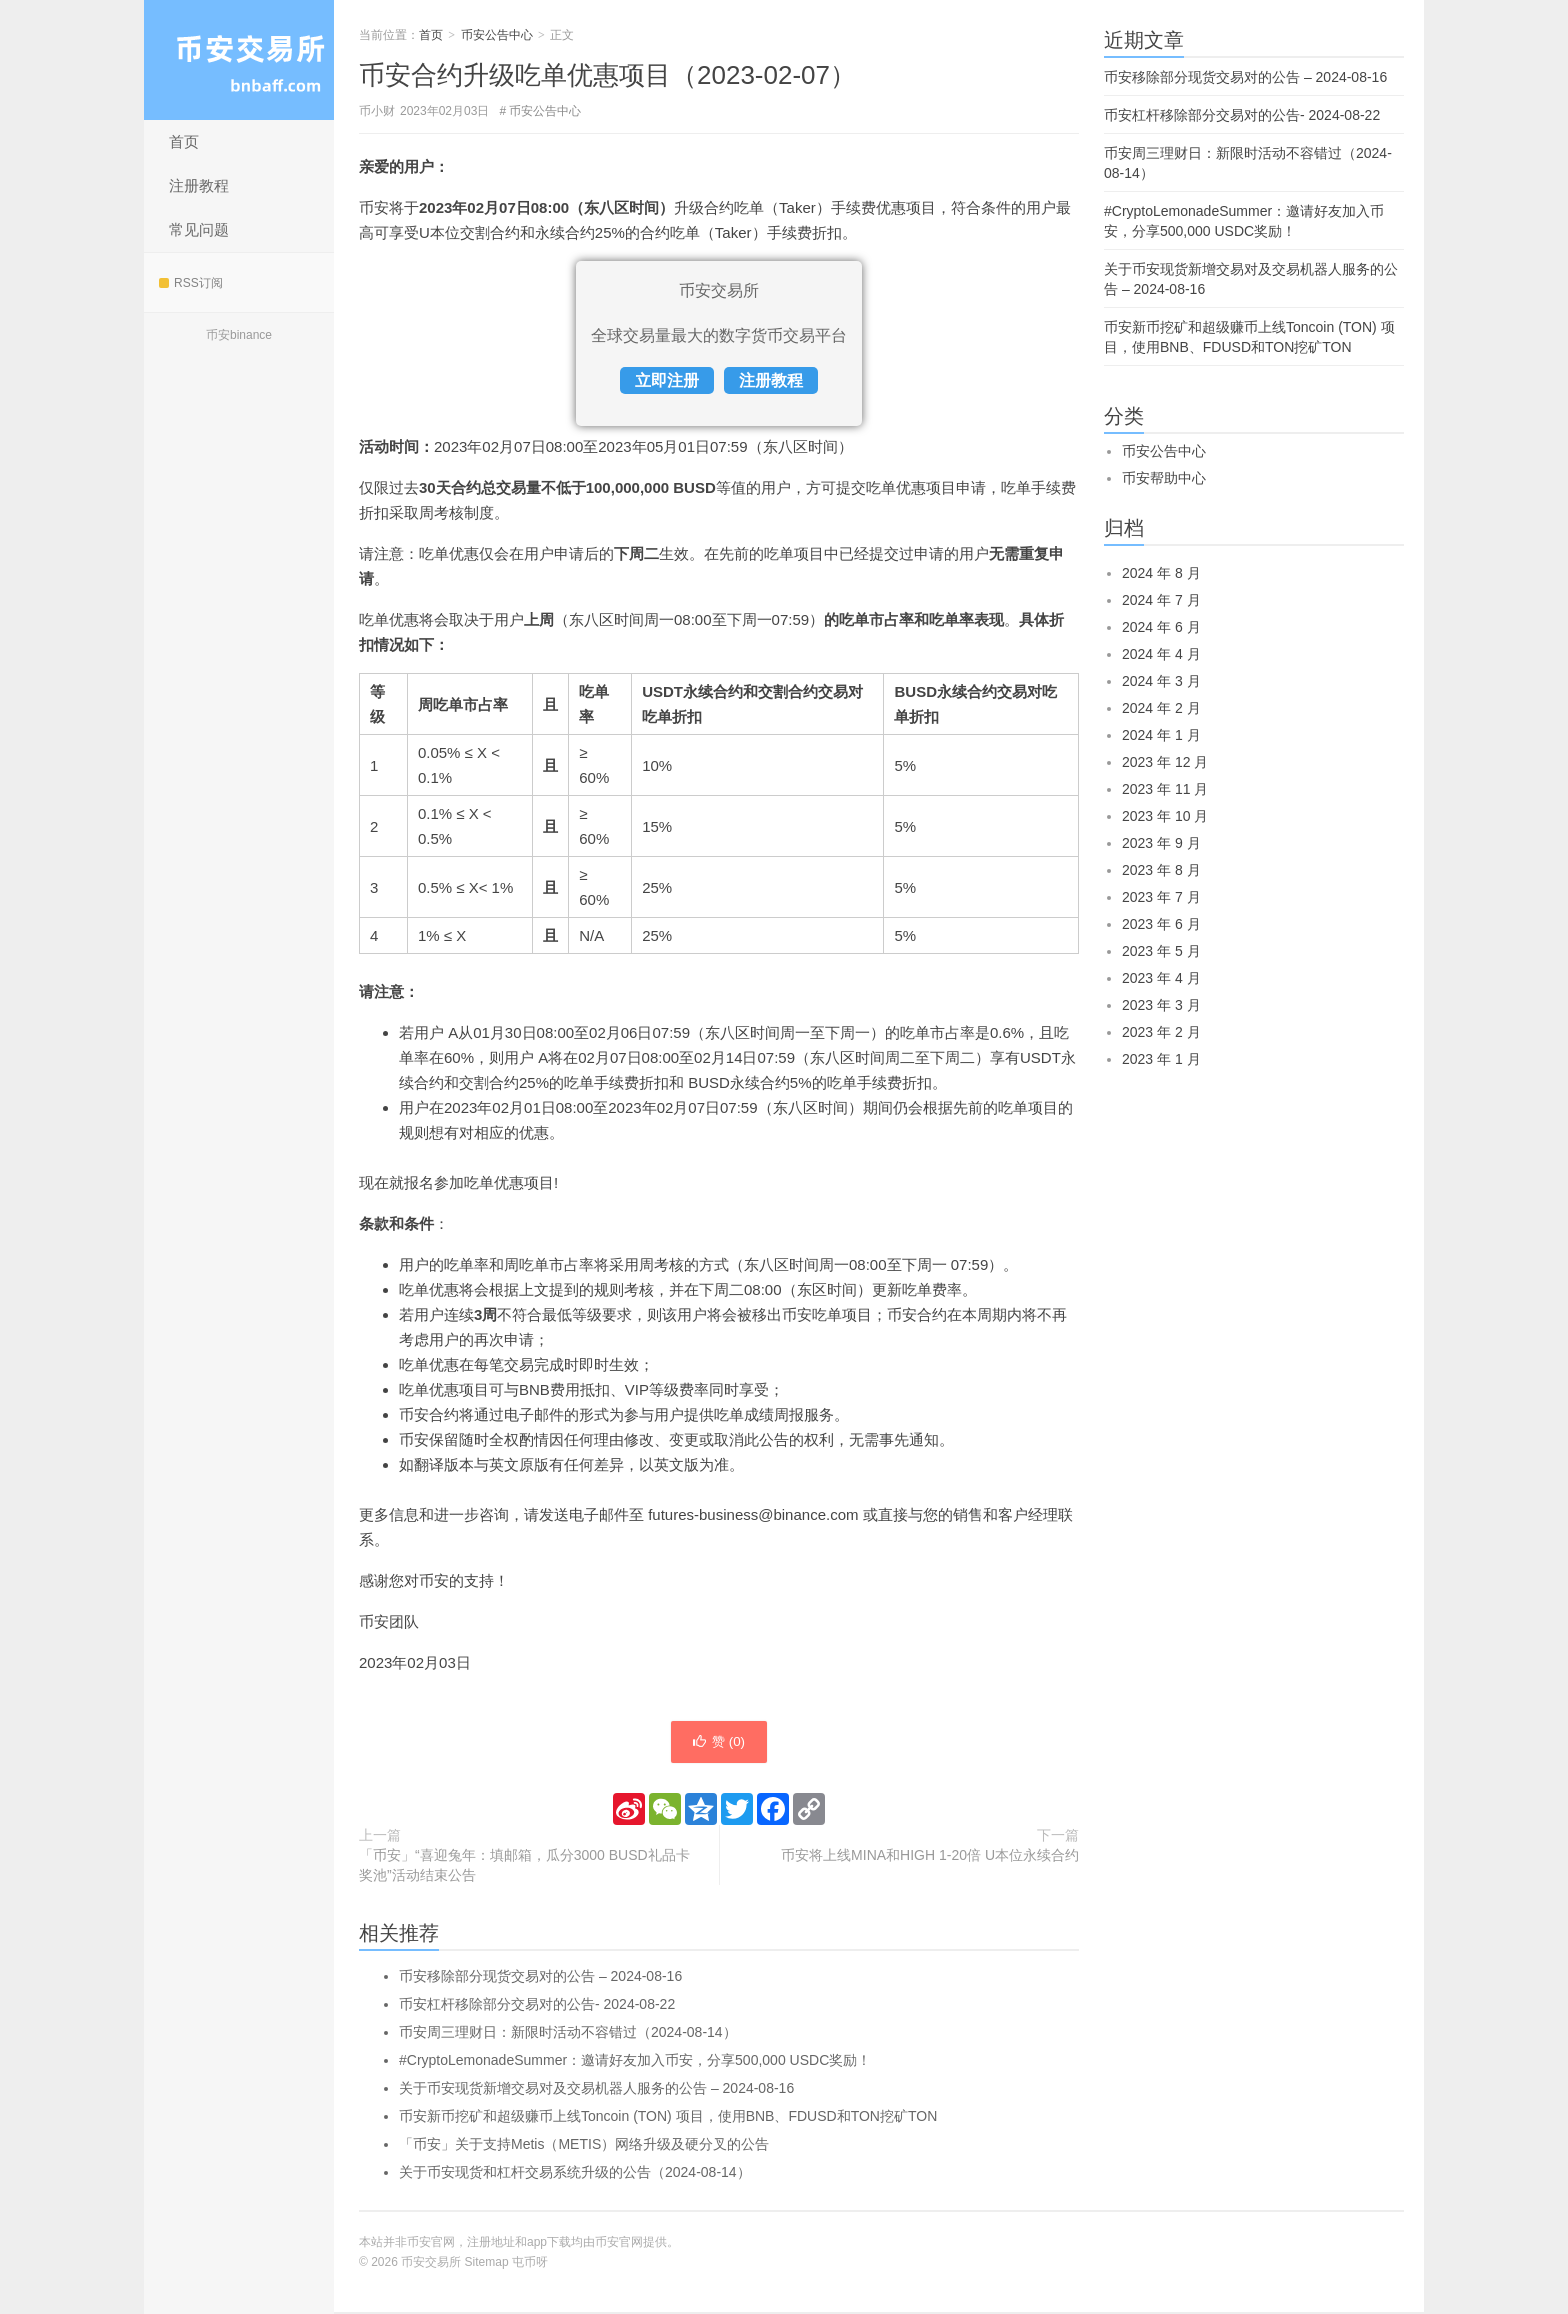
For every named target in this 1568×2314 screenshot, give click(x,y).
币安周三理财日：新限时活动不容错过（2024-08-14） (568, 2034)
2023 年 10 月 (1165, 816)
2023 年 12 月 (1165, 762)
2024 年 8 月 (1161, 573)
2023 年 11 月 (1165, 789)
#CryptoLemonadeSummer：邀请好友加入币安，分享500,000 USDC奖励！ (635, 2062)
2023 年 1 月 (1161, 1059)
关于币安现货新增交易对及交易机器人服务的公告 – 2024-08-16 (596, 2090)
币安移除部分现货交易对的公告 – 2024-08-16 (540, 1978)
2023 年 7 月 (1161, 897)
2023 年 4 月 (1161, 978)
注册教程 (199, 185)
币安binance (239, 335)
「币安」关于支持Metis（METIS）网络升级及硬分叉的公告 (584, 2146)
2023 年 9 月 (1161, 843)
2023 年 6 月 (1161, 924)
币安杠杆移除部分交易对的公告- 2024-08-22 (537, 2006)
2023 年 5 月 (1161, 951)
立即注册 (667, 380)
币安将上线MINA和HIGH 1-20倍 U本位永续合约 (930, 1857)
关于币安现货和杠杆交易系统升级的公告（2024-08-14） (575, 2174)
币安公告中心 (497, 35)
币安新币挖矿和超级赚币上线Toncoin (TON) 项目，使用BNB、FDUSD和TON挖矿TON (668, 2118)
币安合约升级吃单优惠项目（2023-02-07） (607, 75)
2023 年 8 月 (1161, 870)
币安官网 (619, 2244)
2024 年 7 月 (1161, 600)
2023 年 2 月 (1161, 1032)
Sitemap (487, 2264)
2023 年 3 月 (1161, 1005)
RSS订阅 (191, 283)
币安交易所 (239, 60)
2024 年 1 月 (1161, 735)
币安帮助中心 (1164, 478)
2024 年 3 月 (1161, 681)
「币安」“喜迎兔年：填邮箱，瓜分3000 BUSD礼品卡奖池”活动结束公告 (524, 1867)
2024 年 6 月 (1161, 627)
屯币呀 (530, 2264)
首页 (184, 141)
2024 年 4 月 (1161, 654)
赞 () (719, 1743)
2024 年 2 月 (1161, 708)
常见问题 (199, 229)
